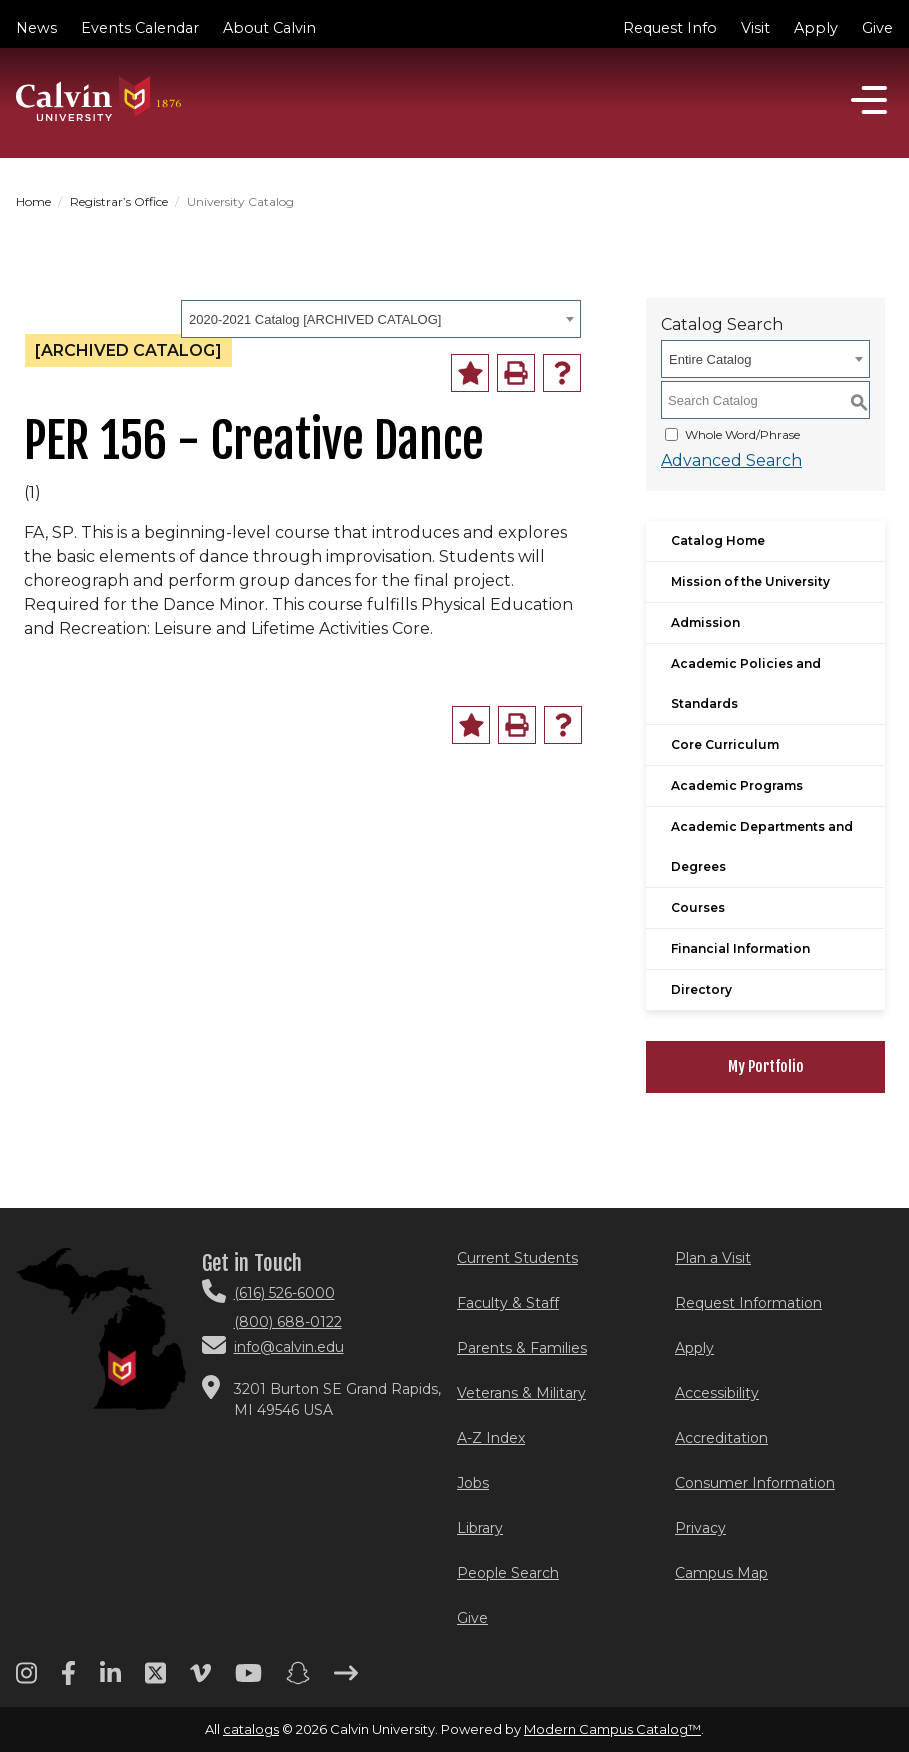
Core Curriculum (725, 744)
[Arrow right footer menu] (346, 1680)
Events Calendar (140, 28)
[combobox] (381, 319)
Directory (701, 989)
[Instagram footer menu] (26, 1680)
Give (877, 28)
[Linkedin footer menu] (110, 1680)
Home (33, 201)
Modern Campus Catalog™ (612, 1729)
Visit (755, 28)
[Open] (869, 100)
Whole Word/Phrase (742, 434)
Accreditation (721, 1438)
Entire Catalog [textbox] (710, 359)
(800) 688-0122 (288, 1322)
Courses (698, 907)
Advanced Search (731, 460)
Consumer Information (755, 1483)
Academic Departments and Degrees (762, 846)
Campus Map (721, 1573)
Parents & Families (522, 1348)
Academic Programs (737, 785)
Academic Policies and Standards (746, 683)
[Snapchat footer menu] (298, 1680)
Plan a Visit (713, 1258)
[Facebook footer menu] (68, 1680)
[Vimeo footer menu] (200, 1680)
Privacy (700, 1528)
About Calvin (269, 28)
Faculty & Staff (508, 1303)
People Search (508, 1573)
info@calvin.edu (289, 1347)
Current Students (517, 1258)
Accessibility (717, 1393)
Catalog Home (718, 540)
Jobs (473, 1483)
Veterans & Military (521, 1393)
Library (480, 1528)
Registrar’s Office (119, 201)
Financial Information (740, 948)
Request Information (748, 1303)
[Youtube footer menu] (248, 1680)
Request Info (670, 28)
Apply (816, 28)
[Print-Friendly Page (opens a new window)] (516, 373)
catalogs (251, 1729)
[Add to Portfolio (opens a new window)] (470, 373)
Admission (705, 622)
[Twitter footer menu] (155, 1680)
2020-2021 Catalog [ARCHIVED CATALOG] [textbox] (315, 319)
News (36, 28)
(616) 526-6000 (284, 1293)
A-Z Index (491, 1438)
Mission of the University (750, 581)
